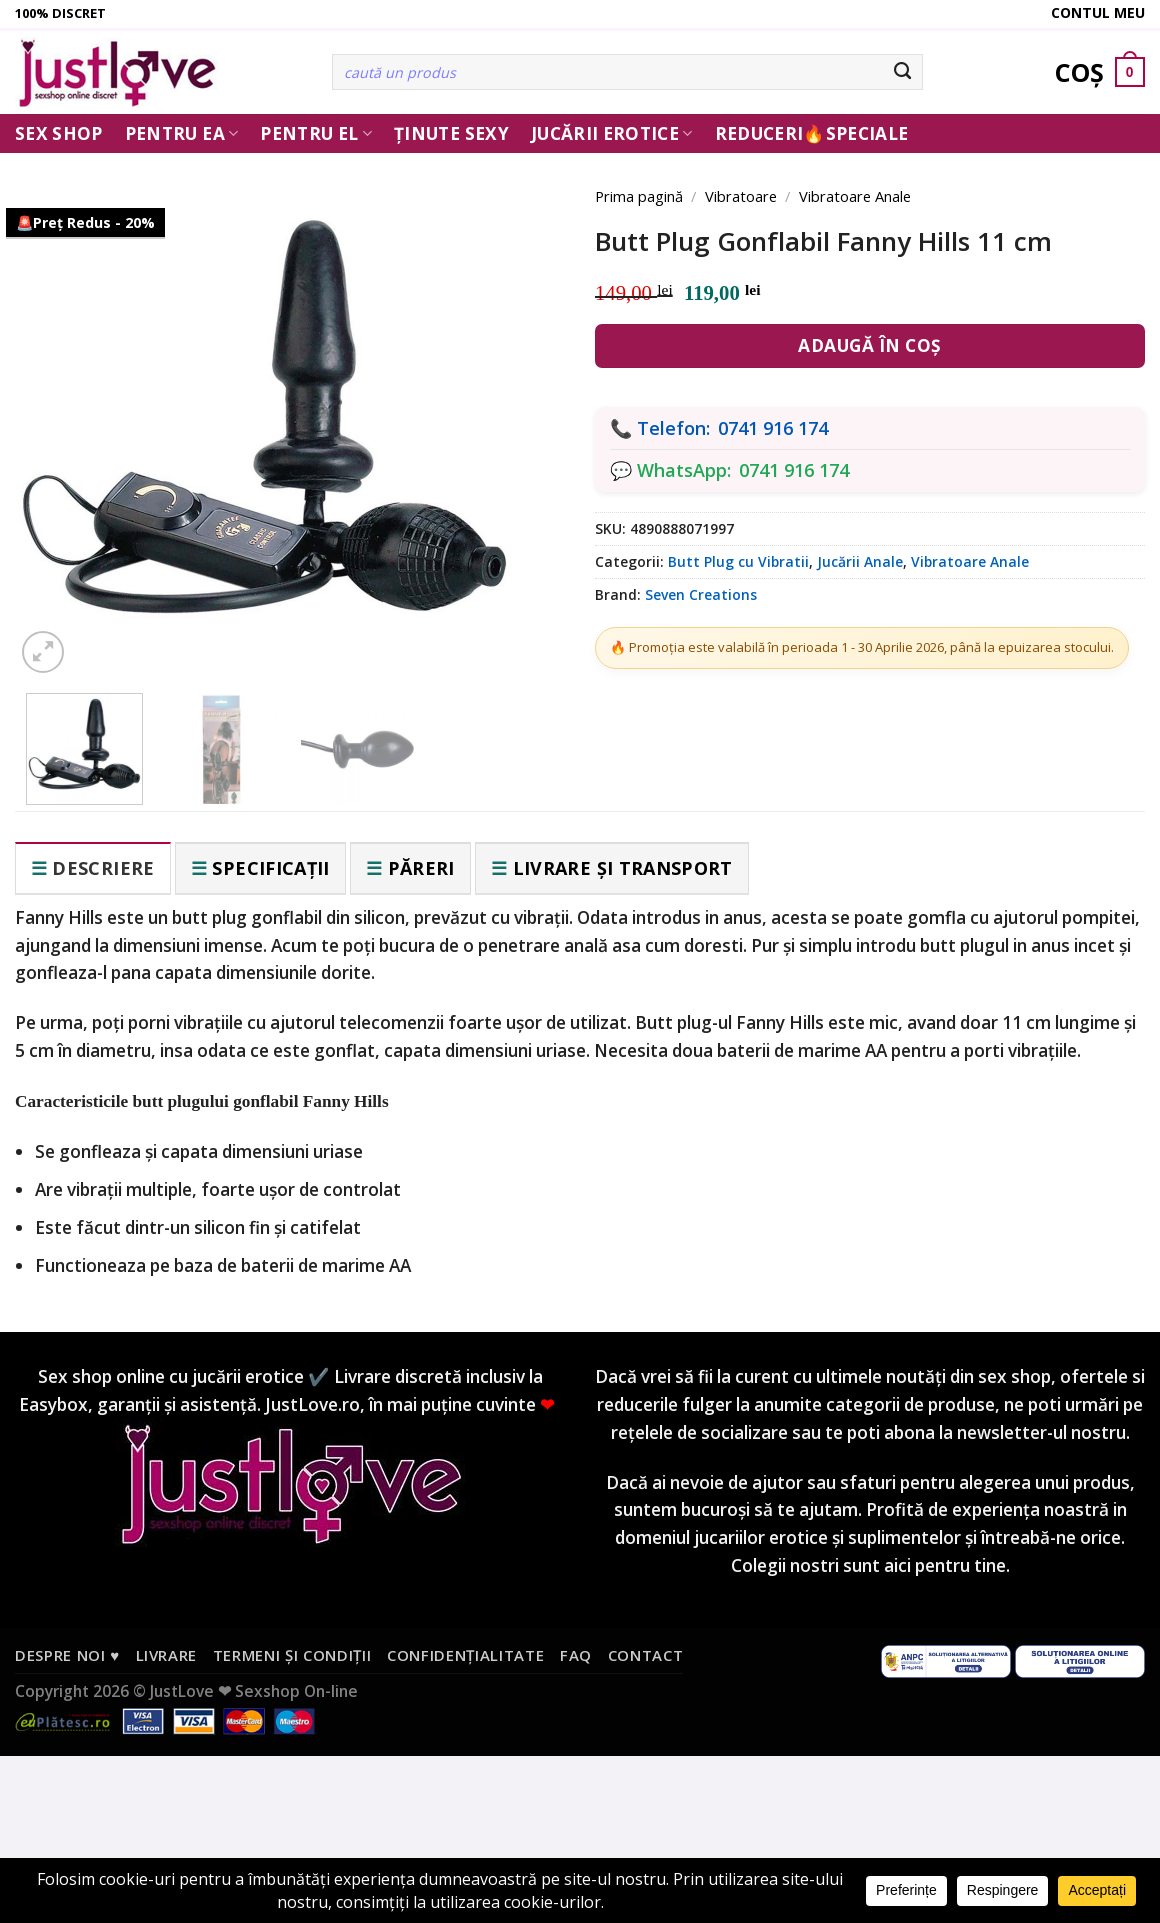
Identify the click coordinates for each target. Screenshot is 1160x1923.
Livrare (167, 1655)
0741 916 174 (773, 428)
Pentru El (316, 133)
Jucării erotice (612, 133)
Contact (646, 1655)
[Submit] (902, 72)
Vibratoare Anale (855, 196)
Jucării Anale (860, 561)
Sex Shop (59, 133)
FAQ (576, 1655)
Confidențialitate (465, 1655)
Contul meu (1098, 12)
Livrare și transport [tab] (623, 868)
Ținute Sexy (451, 133)
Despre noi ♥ (67, 1655)
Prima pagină (639, 196)
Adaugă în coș (870, 345)
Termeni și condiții (292, 1655)
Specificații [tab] (270, 868)
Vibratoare (741, 196)
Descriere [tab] (103, 868)
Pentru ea (182, 133)
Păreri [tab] (421, 868)
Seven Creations (701, 594)
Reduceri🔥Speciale (812, 133)
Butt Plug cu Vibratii (738, 561)
